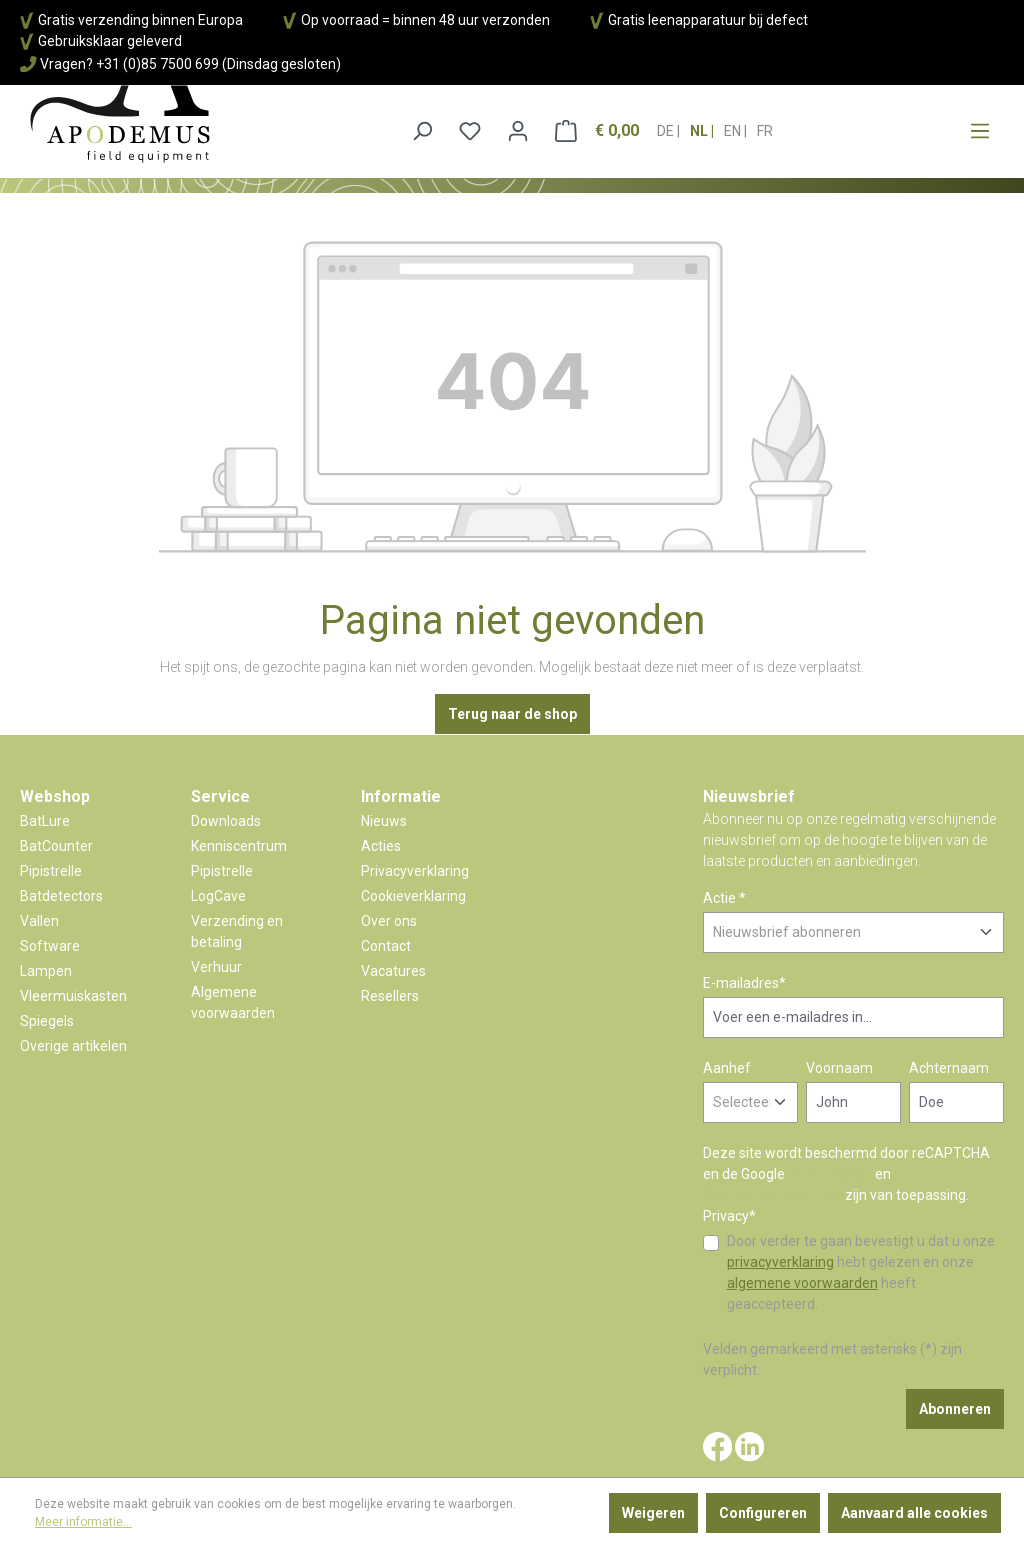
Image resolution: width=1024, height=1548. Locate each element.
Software (50, 946)
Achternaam (949, 1068)
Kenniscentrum (239, 846)
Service (220, 796)
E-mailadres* (744, 983)
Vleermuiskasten (73, 996)
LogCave (218, 896)
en (734, 125)
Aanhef (727, 1068)
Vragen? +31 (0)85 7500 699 (129, 64)
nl (700, 125)
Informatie (401, 796)
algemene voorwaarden (802, 1283)
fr (765, 125)
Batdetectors (61, 896)
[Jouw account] (518, 131)
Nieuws (384, 821)
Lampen (46, 971)
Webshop (55, 796)
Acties (381, 846)
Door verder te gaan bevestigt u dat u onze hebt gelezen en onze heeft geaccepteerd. (861, 1272)
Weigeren (653, 1513)
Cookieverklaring (413, 896)
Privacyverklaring (415, 871)
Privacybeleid (830, 1174)
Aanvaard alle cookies (914, 1513)
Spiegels (47, 1021)
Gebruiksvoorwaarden (772, 1195)
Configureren (763, 1513)
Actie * (724, 898)
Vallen (39, 921)
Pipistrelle (51, 871)
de (667, 125)
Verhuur (216, 967)
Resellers (390, 996)
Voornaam (839, 1068)
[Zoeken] (422, 131)
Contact (386, 946)
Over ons (389, 921)
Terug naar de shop (512, 714)
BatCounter (56, 846)
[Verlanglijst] (470, 131)
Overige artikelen (73, 1046)
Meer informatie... (83, 1522)
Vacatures (393, 971)
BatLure (45, 821)
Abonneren (955, 1409)
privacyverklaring (780, 1262)
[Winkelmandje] (597, 131)
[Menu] (980, 131)
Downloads (226, 821)
